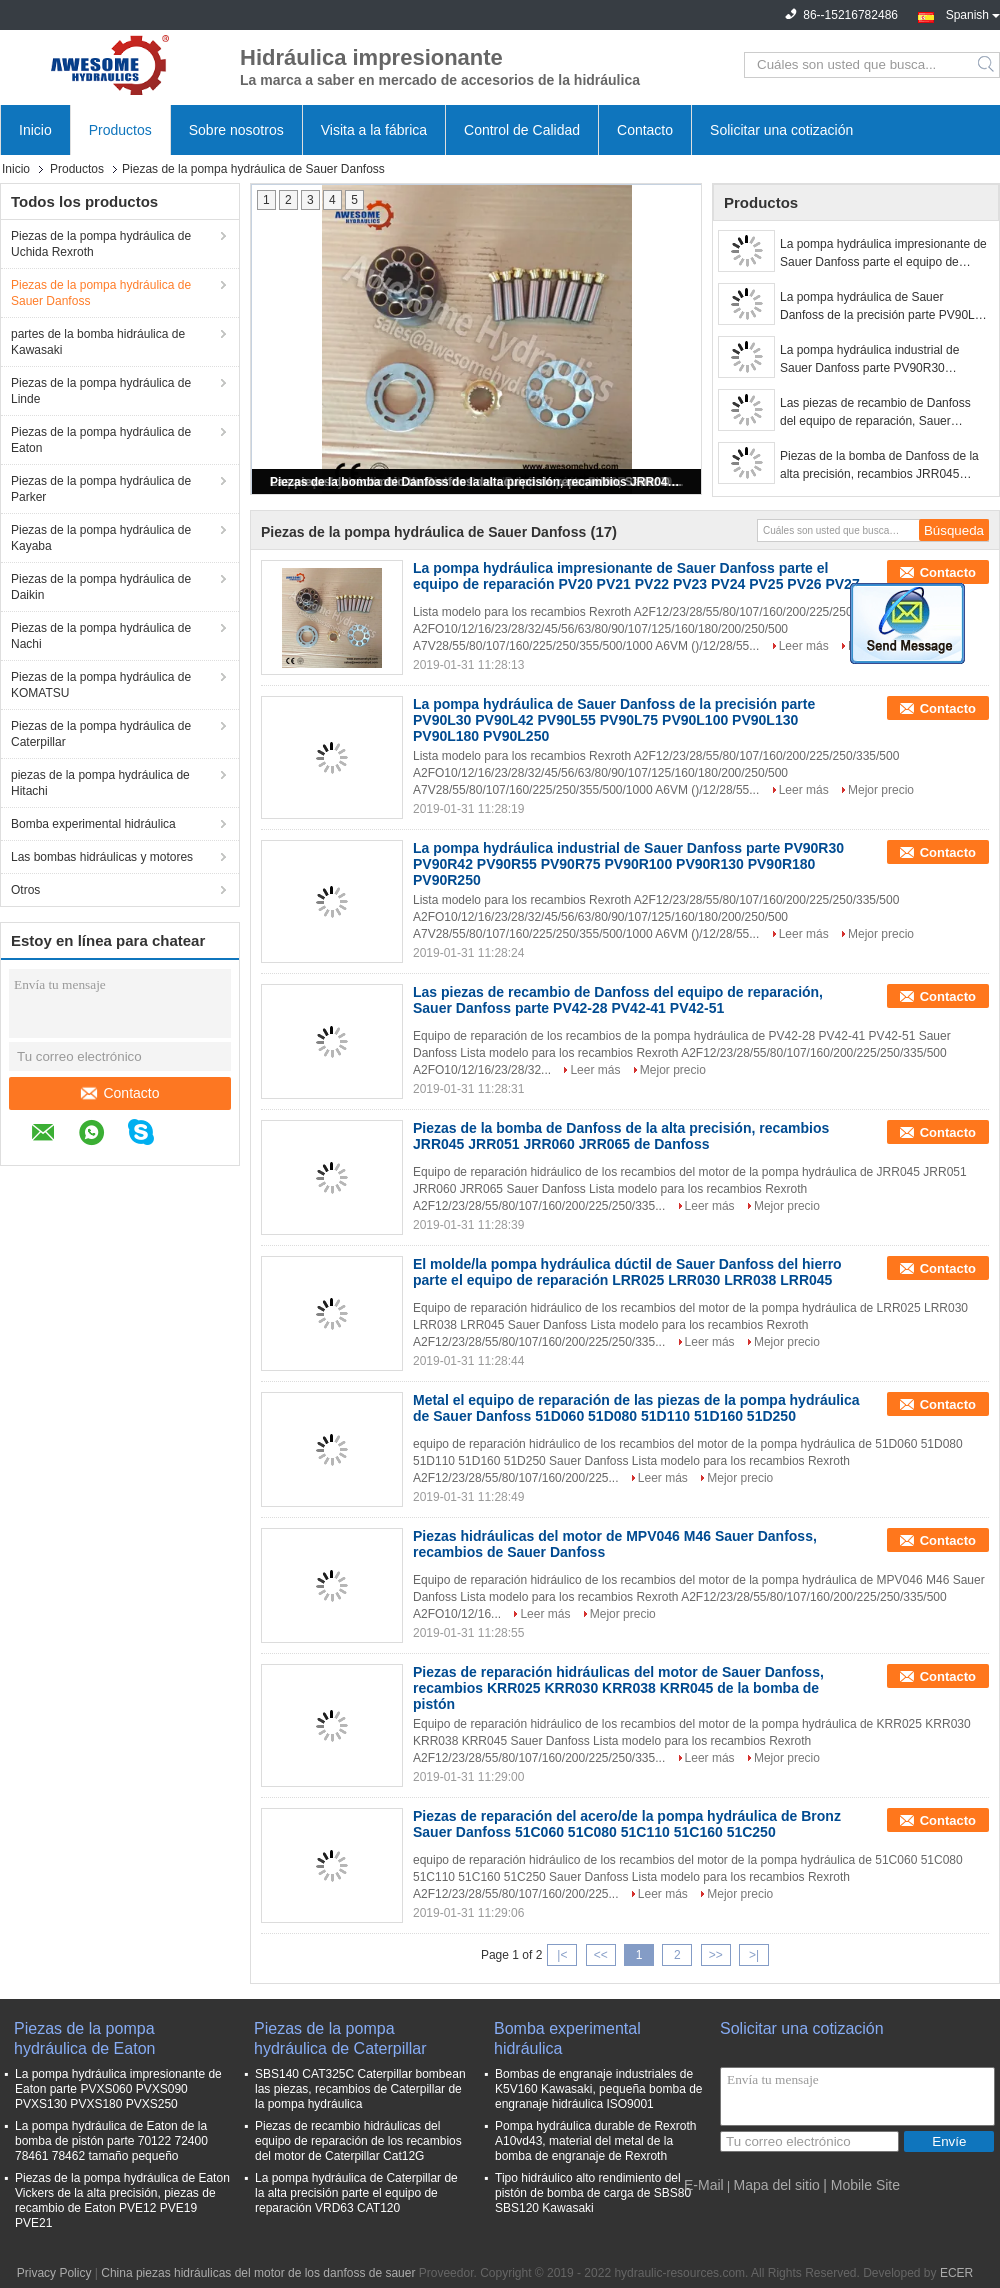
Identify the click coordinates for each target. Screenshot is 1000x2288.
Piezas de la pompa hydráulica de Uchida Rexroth (101, 244)
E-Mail (704, 2185)
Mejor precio (881, 790)
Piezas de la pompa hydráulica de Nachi (101, 636)
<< (601, 1955)
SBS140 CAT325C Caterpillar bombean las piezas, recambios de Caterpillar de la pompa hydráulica (360, 2089)
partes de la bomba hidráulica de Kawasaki (98, 342)
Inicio (35, 130)
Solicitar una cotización (781, 130)
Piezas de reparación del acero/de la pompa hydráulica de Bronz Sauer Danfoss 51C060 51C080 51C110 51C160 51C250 (627, 1824)
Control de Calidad (522, 130)
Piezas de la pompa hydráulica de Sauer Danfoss (101, 293)
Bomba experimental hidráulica (93, 824)
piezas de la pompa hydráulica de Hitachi (100, 783)
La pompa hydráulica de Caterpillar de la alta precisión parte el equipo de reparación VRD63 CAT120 (356, 2193)
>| (754, 1955)
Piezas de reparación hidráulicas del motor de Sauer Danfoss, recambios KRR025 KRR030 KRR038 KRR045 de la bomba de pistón (618, 1688)
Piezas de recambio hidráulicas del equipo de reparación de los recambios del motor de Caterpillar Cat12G (358, 2141)
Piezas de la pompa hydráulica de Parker (101, 489)
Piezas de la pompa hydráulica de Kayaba (101, 538)
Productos (120, 130)
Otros (25, 890)
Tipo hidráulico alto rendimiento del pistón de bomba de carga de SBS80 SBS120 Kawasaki (593, 2193)
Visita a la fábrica (374, 130)
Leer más (804, 646)
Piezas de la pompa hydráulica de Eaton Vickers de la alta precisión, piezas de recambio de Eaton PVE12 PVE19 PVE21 (122, 2200)
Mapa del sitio (776, 2185)
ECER (956, 2273)
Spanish (973, 13)
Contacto (645, 130)
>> (716, 1955)
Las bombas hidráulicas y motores (102, 857)
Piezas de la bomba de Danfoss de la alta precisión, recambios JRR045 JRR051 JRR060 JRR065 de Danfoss (478, 482)
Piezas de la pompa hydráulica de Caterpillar (101, 734)
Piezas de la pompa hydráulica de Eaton (101, 440)
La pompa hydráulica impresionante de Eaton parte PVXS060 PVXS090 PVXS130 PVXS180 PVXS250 (118, 2089)
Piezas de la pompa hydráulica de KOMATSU (101, 685)
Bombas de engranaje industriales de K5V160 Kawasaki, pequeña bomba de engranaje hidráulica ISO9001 (599, 2089)
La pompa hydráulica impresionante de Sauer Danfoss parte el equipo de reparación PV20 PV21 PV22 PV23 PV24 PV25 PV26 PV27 (883, 254)
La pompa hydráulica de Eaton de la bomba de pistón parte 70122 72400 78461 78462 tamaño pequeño (111, 2141)
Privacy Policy (54, 2273)
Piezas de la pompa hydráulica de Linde (101, 391)
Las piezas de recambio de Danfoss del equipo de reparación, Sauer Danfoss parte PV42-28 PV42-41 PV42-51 (875, 413)
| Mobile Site (861, 2185)
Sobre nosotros (236, 130)
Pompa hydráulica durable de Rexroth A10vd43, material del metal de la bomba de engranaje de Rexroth (595, 2141)
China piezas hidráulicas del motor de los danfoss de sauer (258, 2273)
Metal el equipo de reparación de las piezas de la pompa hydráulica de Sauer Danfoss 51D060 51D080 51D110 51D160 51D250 (636, 1408)
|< (562, 1955)
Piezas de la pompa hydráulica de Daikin (101, 587)
